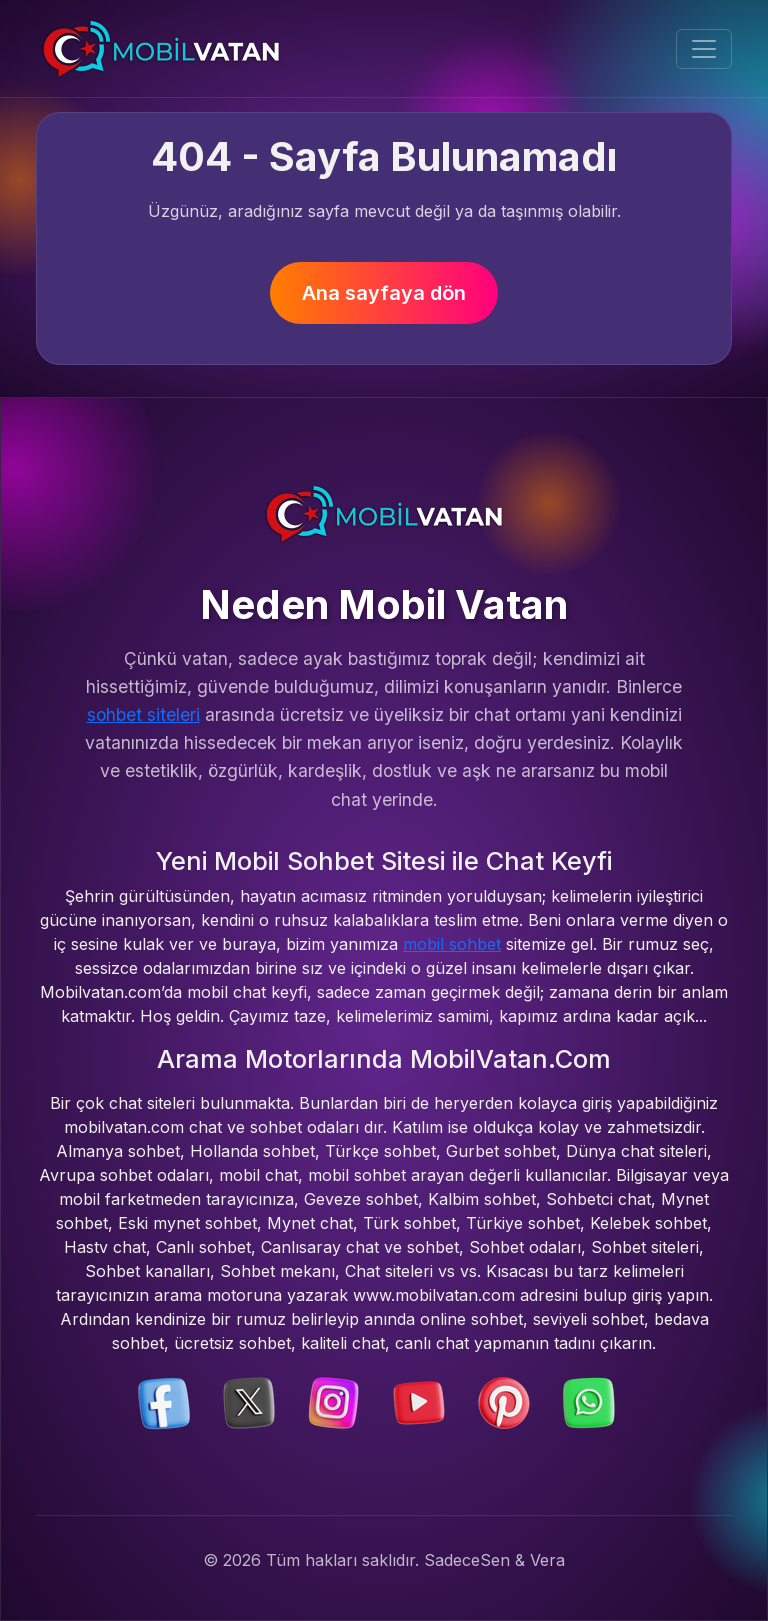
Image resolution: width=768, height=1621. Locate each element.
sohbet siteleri (143, 714)
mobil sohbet (452, 944)
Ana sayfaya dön (384, 293)
